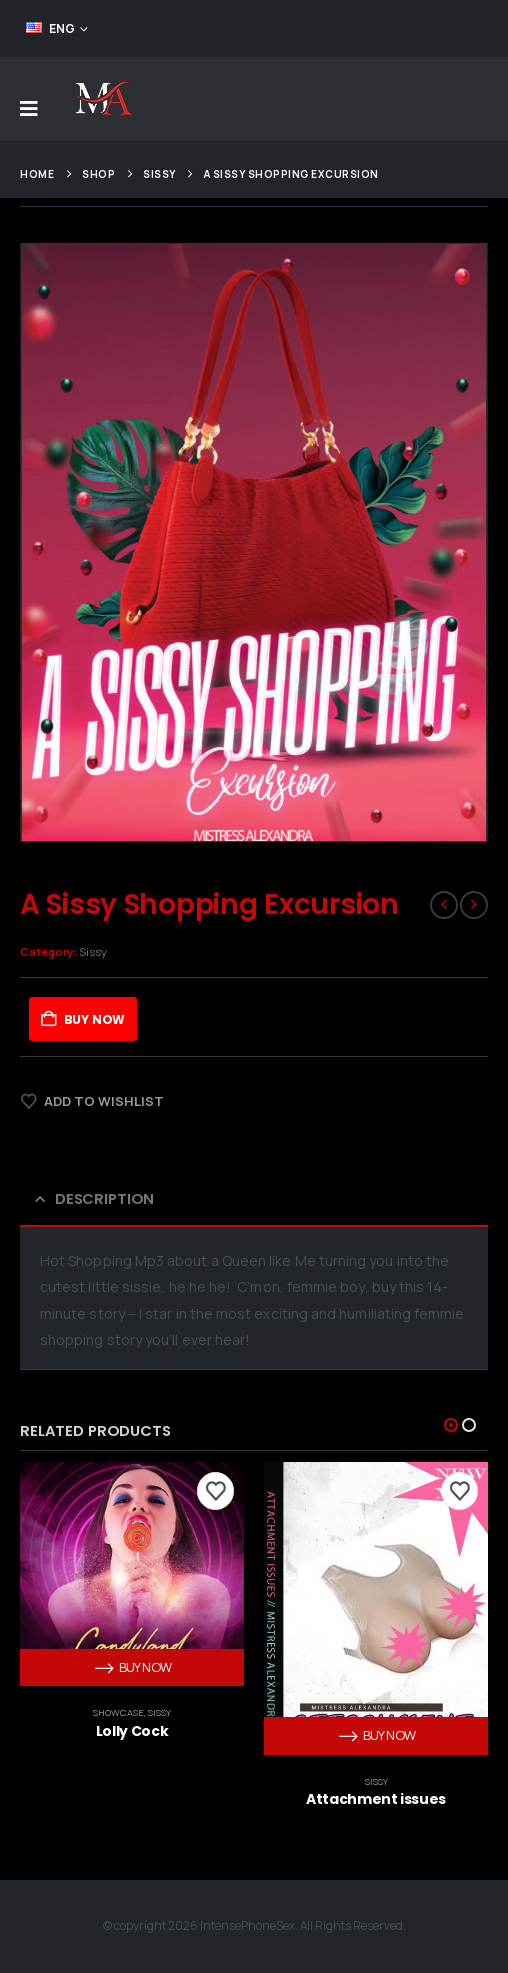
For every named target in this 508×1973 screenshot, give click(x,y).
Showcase (118, 1712)
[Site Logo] (102, 99)
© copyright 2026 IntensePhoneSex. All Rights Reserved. (254, 1926)
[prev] (444, 905)
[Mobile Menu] (29, 109)
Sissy (93, 951)
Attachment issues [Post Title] (376, 1799)
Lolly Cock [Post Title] (132, 1731)
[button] (451, 1425)
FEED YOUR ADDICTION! (410, 28)
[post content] (132, 1574)
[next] (474, 905)
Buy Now (95, 1019)
